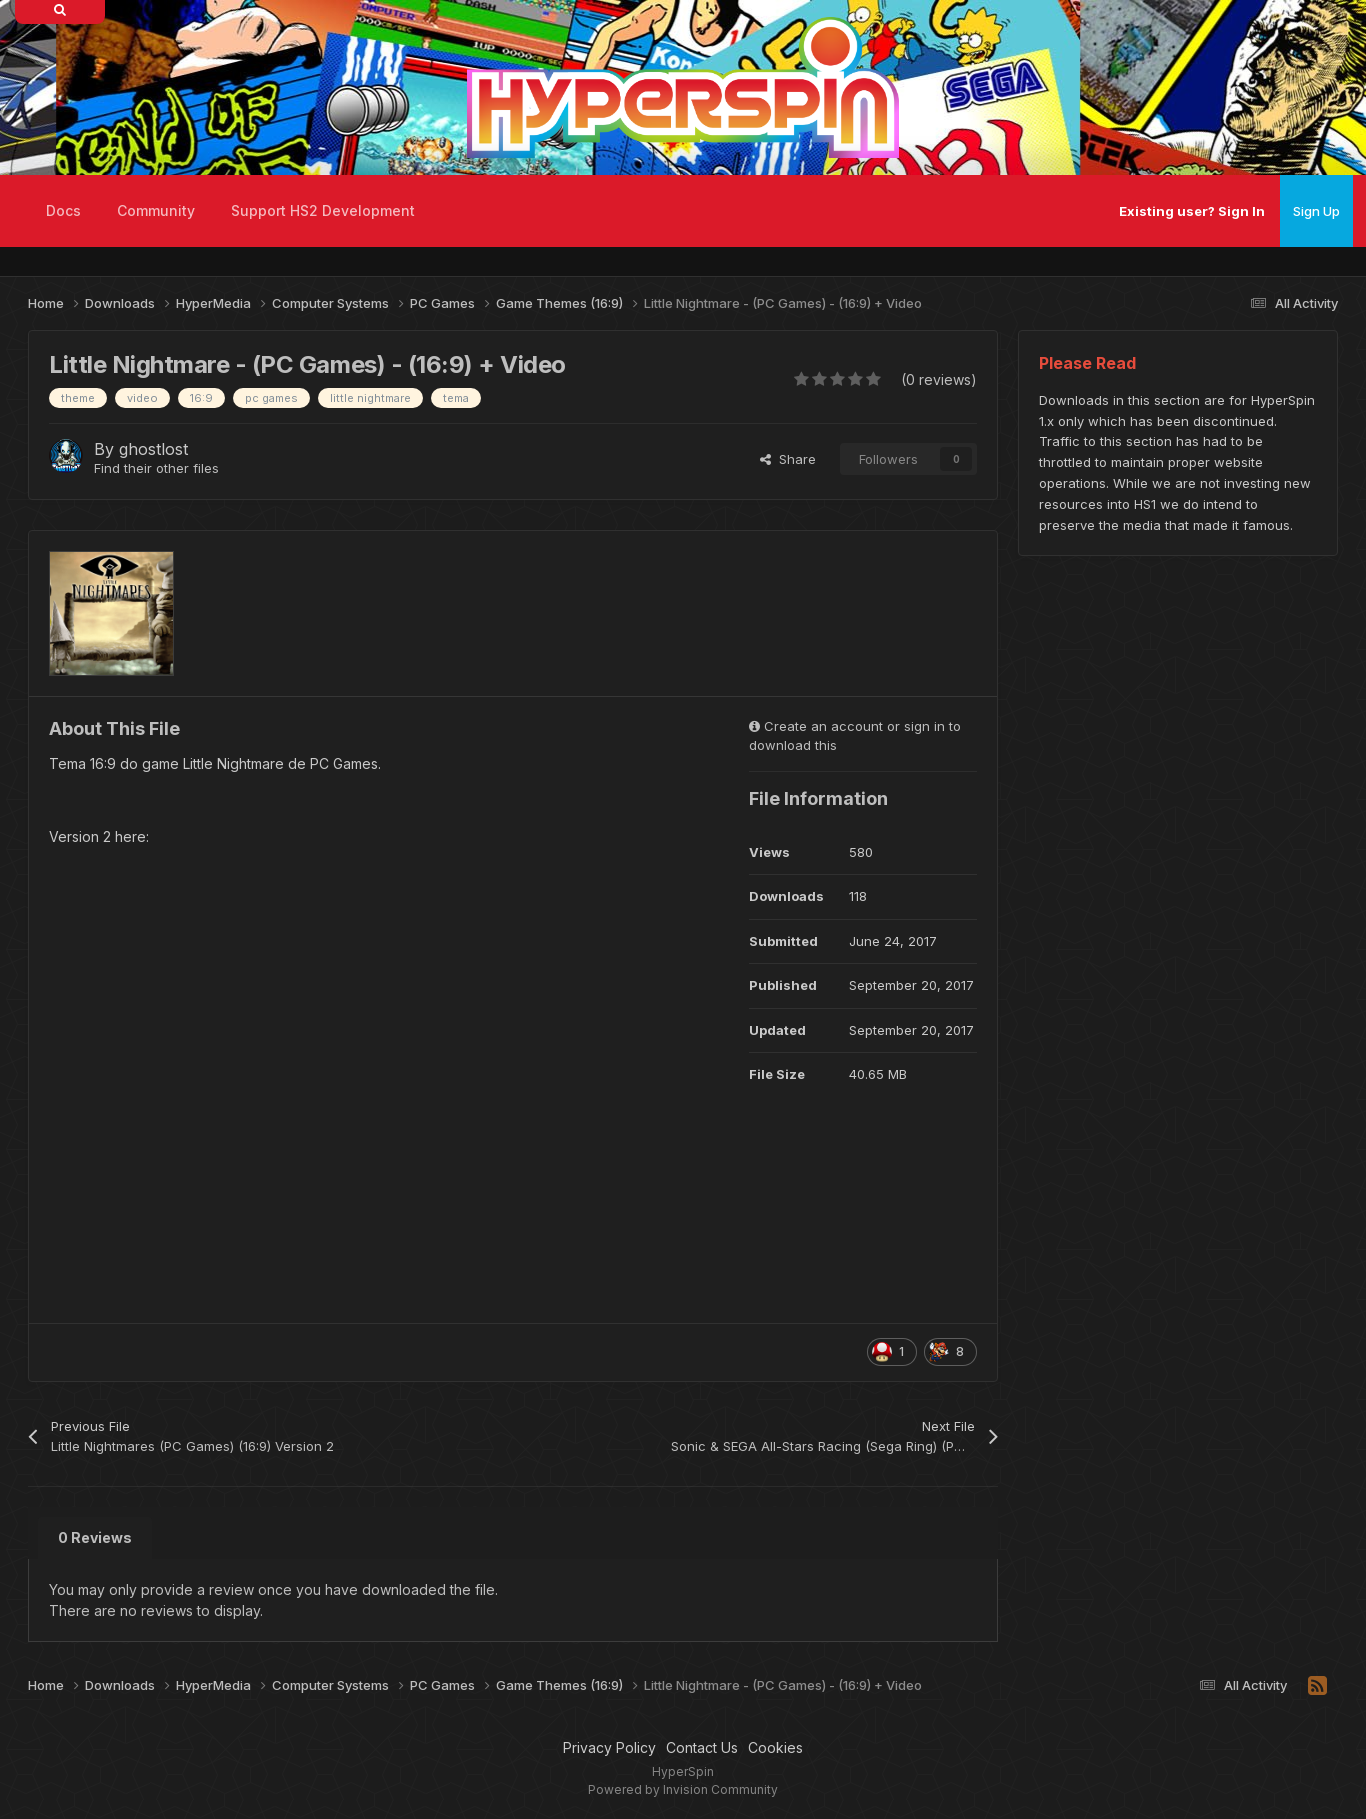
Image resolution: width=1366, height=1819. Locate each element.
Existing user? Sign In (1192, 211)
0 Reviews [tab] (95, 1537)
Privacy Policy (609, 1747)
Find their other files (156, 468)
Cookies (775, 1747)
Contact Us (702, 1747)
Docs (63, 210)
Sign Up (1316, 211)
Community (156, 210)
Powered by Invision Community (683, 1789)
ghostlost (153, 449)
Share (788, 459)
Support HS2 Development (323, 210)
